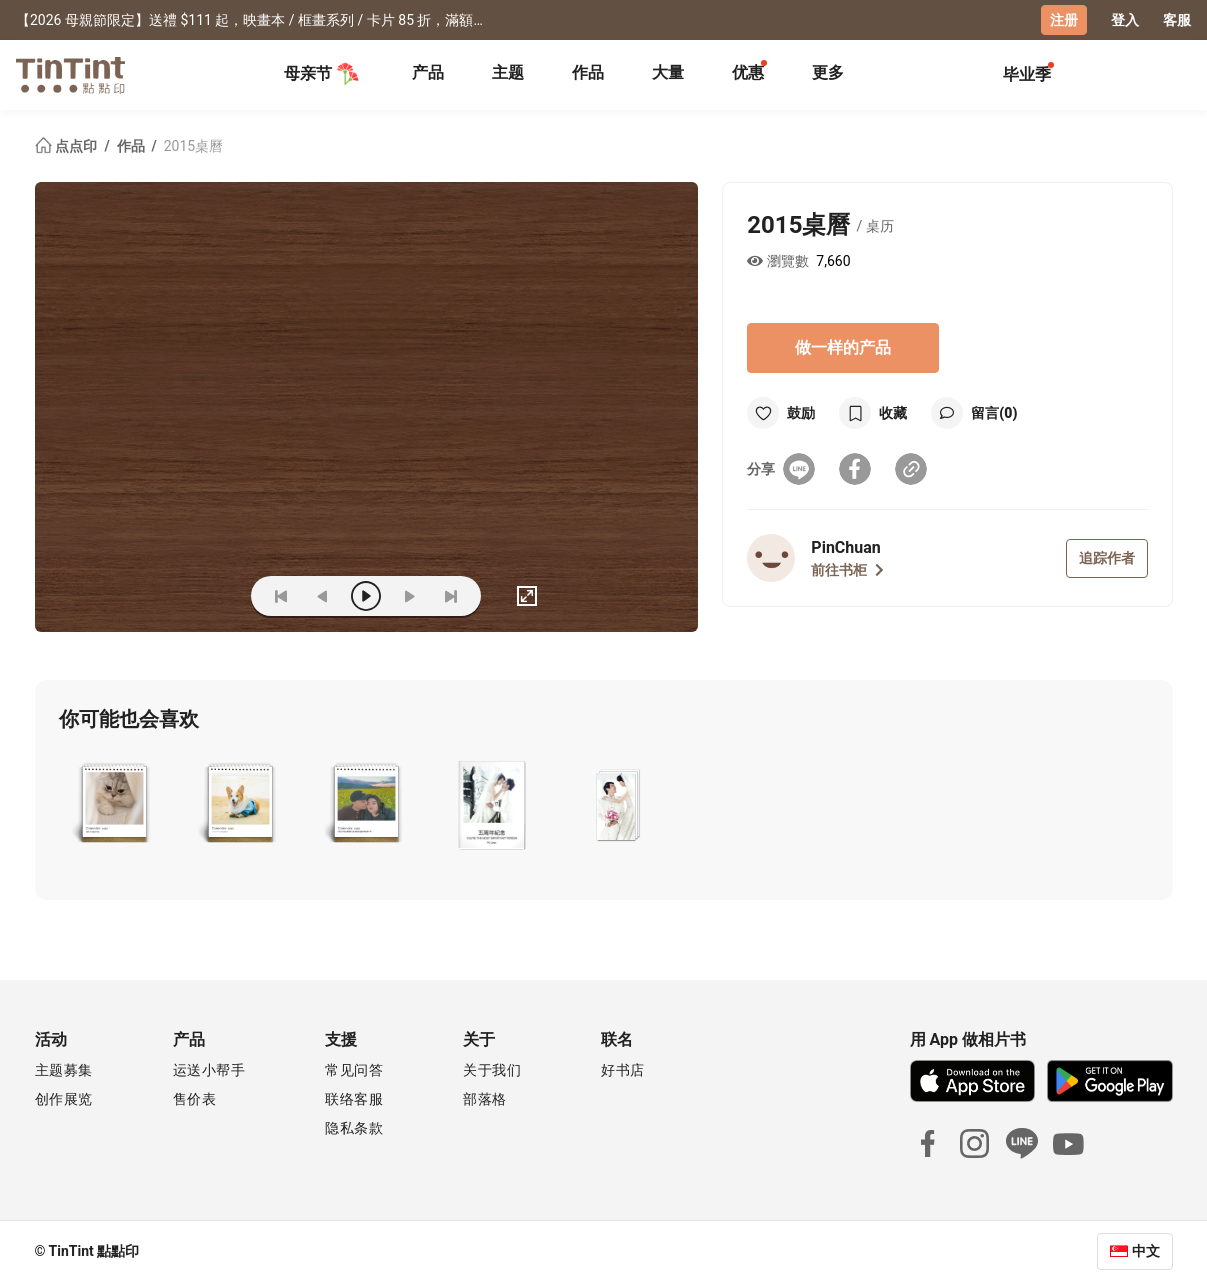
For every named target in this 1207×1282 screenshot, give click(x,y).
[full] (527, 596)
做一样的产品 (843, 347)
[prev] (323, 596)
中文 (1146, 1251)
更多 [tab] (828, 72)
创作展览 (64, 1099)
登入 (1125, 20)
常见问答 (354, 1070)
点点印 (68, 146)
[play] (366, 596)
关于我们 (492, 1070)
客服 (1177, 20)
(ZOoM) (205, 596)
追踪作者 (1107, 558)
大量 (668, 72)
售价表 (195, 1099)
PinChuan (845, 547)
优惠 (748, 72)
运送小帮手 (209, 1070)
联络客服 (354, 1099)
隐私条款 (354, 1128)
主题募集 (64, 1070)
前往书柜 (847, 570)
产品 (428, 72)
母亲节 (322, 74)
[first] (281, 596)
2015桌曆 (193, 146)
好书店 (623, 1070)
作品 (588, 72)
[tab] (428, 75)
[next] (409, 596)
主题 (508, 72)
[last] (451, 596)
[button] (113, 805)
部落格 (485, 1099)
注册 (1064, 20)
